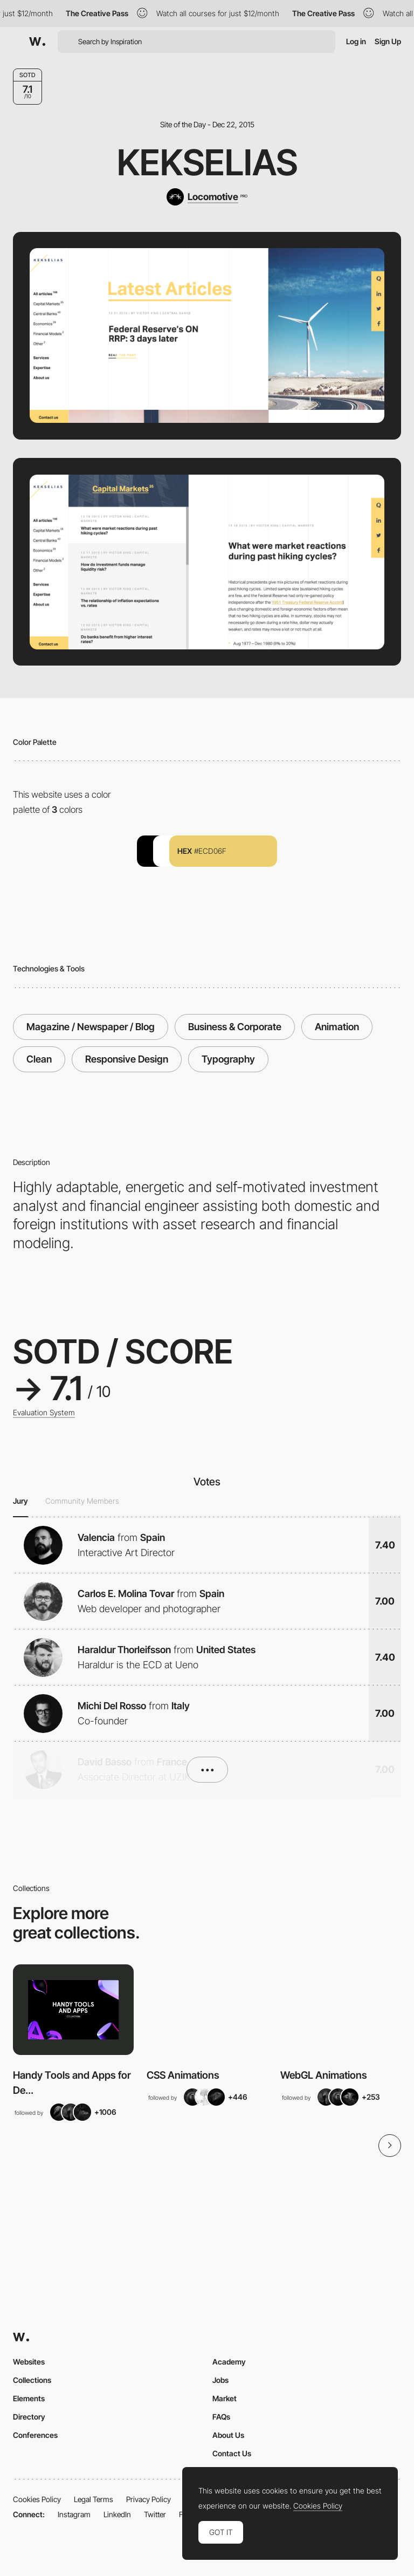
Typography (228, 1059)
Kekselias (207, 162)
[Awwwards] (37, 41)
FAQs (221, 2416)
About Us (228, 2435)
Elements (29, 2398)
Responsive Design (126, 1059)
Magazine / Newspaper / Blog (90, 1026)
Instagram (74, 2514)
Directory (29, 2416)
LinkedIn (117, 2514)
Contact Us (231, 2453)
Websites (29, 2361)
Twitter (155, 2514)
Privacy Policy (148, 2499)
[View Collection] (73, 2009)
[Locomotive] (207, 196)
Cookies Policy (37, 2499)
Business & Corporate (234, 1026)
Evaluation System (44, 1412)
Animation (337, 1026)
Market (224, 2398)
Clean (39, 1059)
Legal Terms (93, 2499)
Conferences (35, 2435)
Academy (229, 2361)
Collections (32, 2380)
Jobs (220, 2380)
